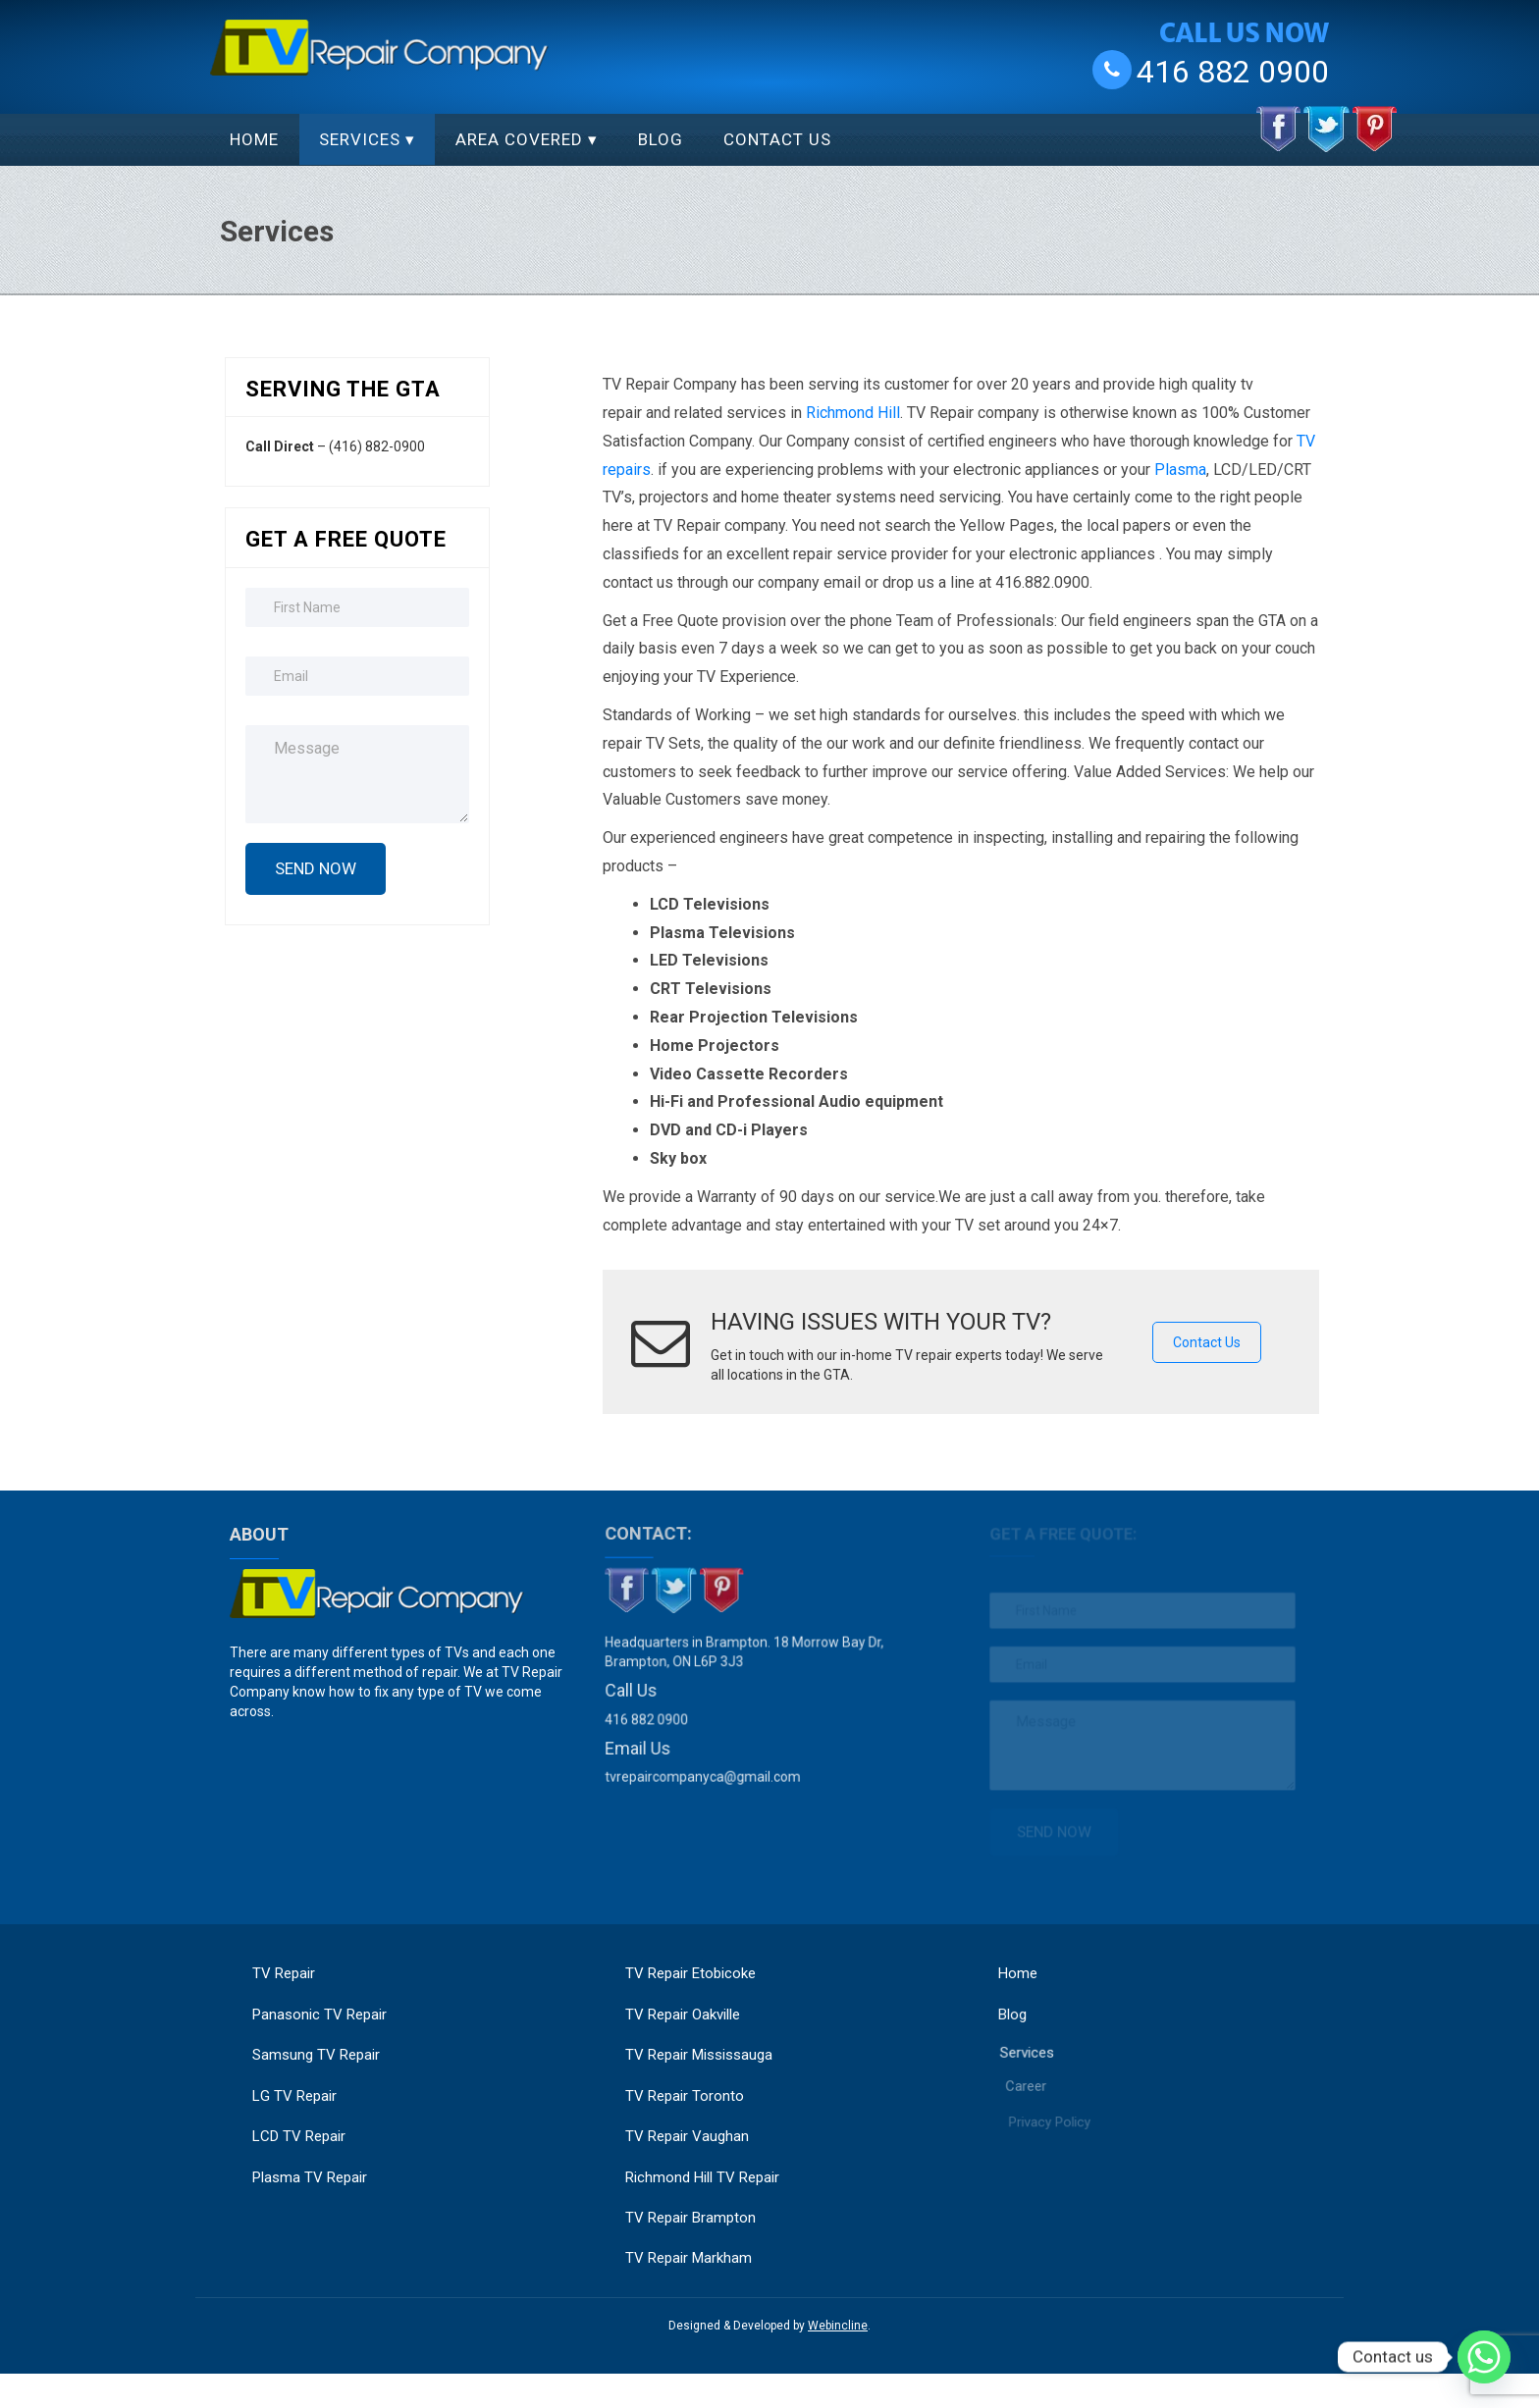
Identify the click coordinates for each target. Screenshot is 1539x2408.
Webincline (838, 2325)
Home (254, 139)
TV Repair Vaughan (687, 2136)
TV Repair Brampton (690, 2217)
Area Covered (519, 139)
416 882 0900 (1233, 70)
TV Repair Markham (688, 2258)
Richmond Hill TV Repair (702, 2177)
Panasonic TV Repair (319, 2014)
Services (359, 139)
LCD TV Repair (298, 2136)
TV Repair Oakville (682, 2014)
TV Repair (283, 1973)
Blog (660, 139)
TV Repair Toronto (684, 2096)
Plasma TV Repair (309, 2177)
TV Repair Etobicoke (690, 1973)
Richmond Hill (853, 412)
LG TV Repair (294, 2096)
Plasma (1180, 469)
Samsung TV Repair (316, 2055)
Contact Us (777, 139)
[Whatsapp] (1484, 2356)
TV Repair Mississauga (698, 2055)
